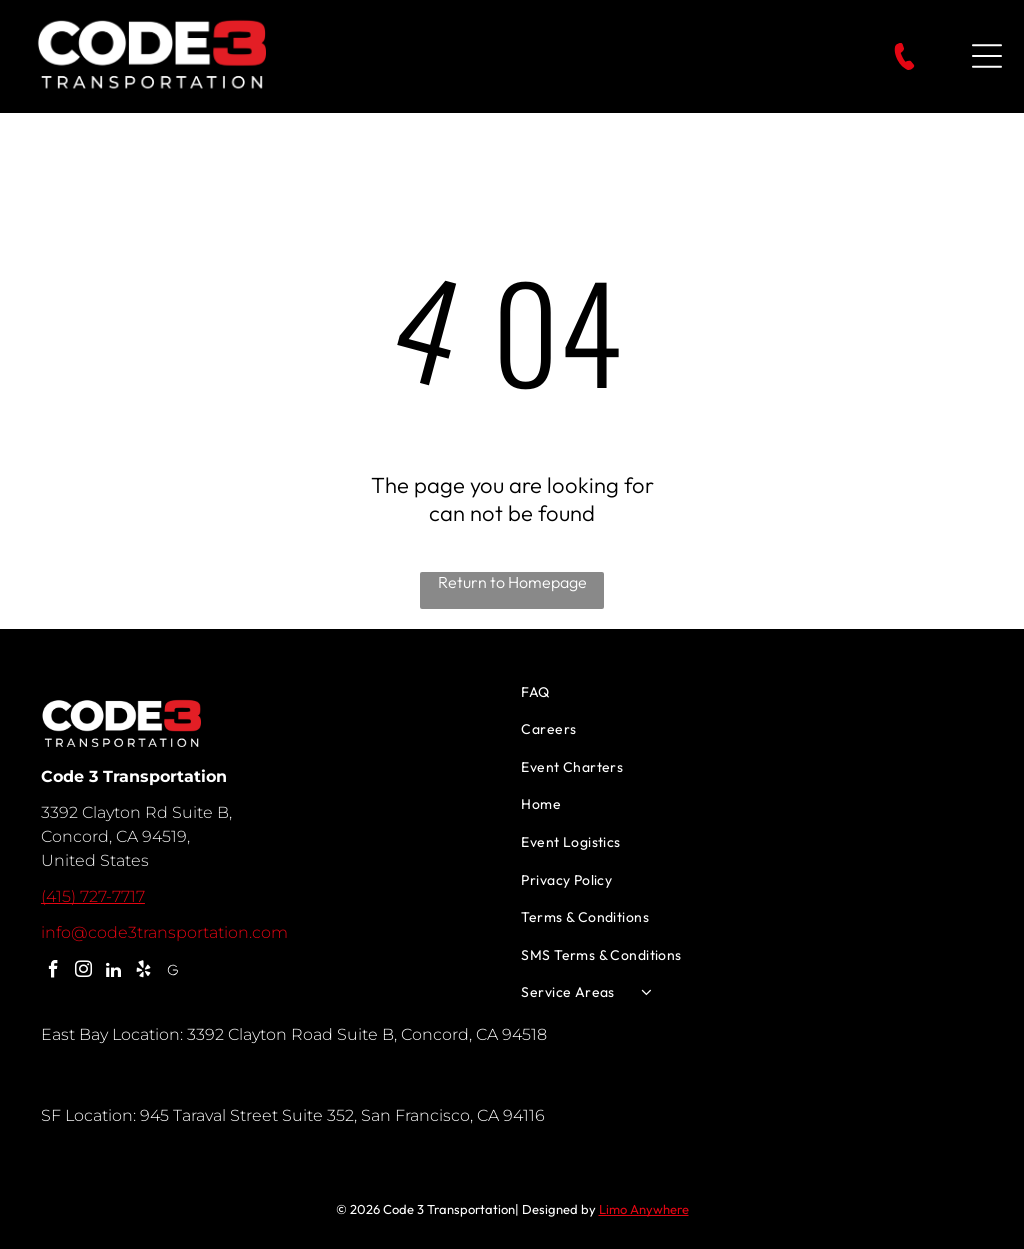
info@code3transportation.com (164, 932)
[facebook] (53, 972)
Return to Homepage (512, 582)
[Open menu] (987, 56)
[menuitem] (752, 692)
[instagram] (83, 972)
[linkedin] (113, 972)
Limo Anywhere (644, 1209)
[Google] (173, 972)
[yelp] (143, 972)
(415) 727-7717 (93, 896)
